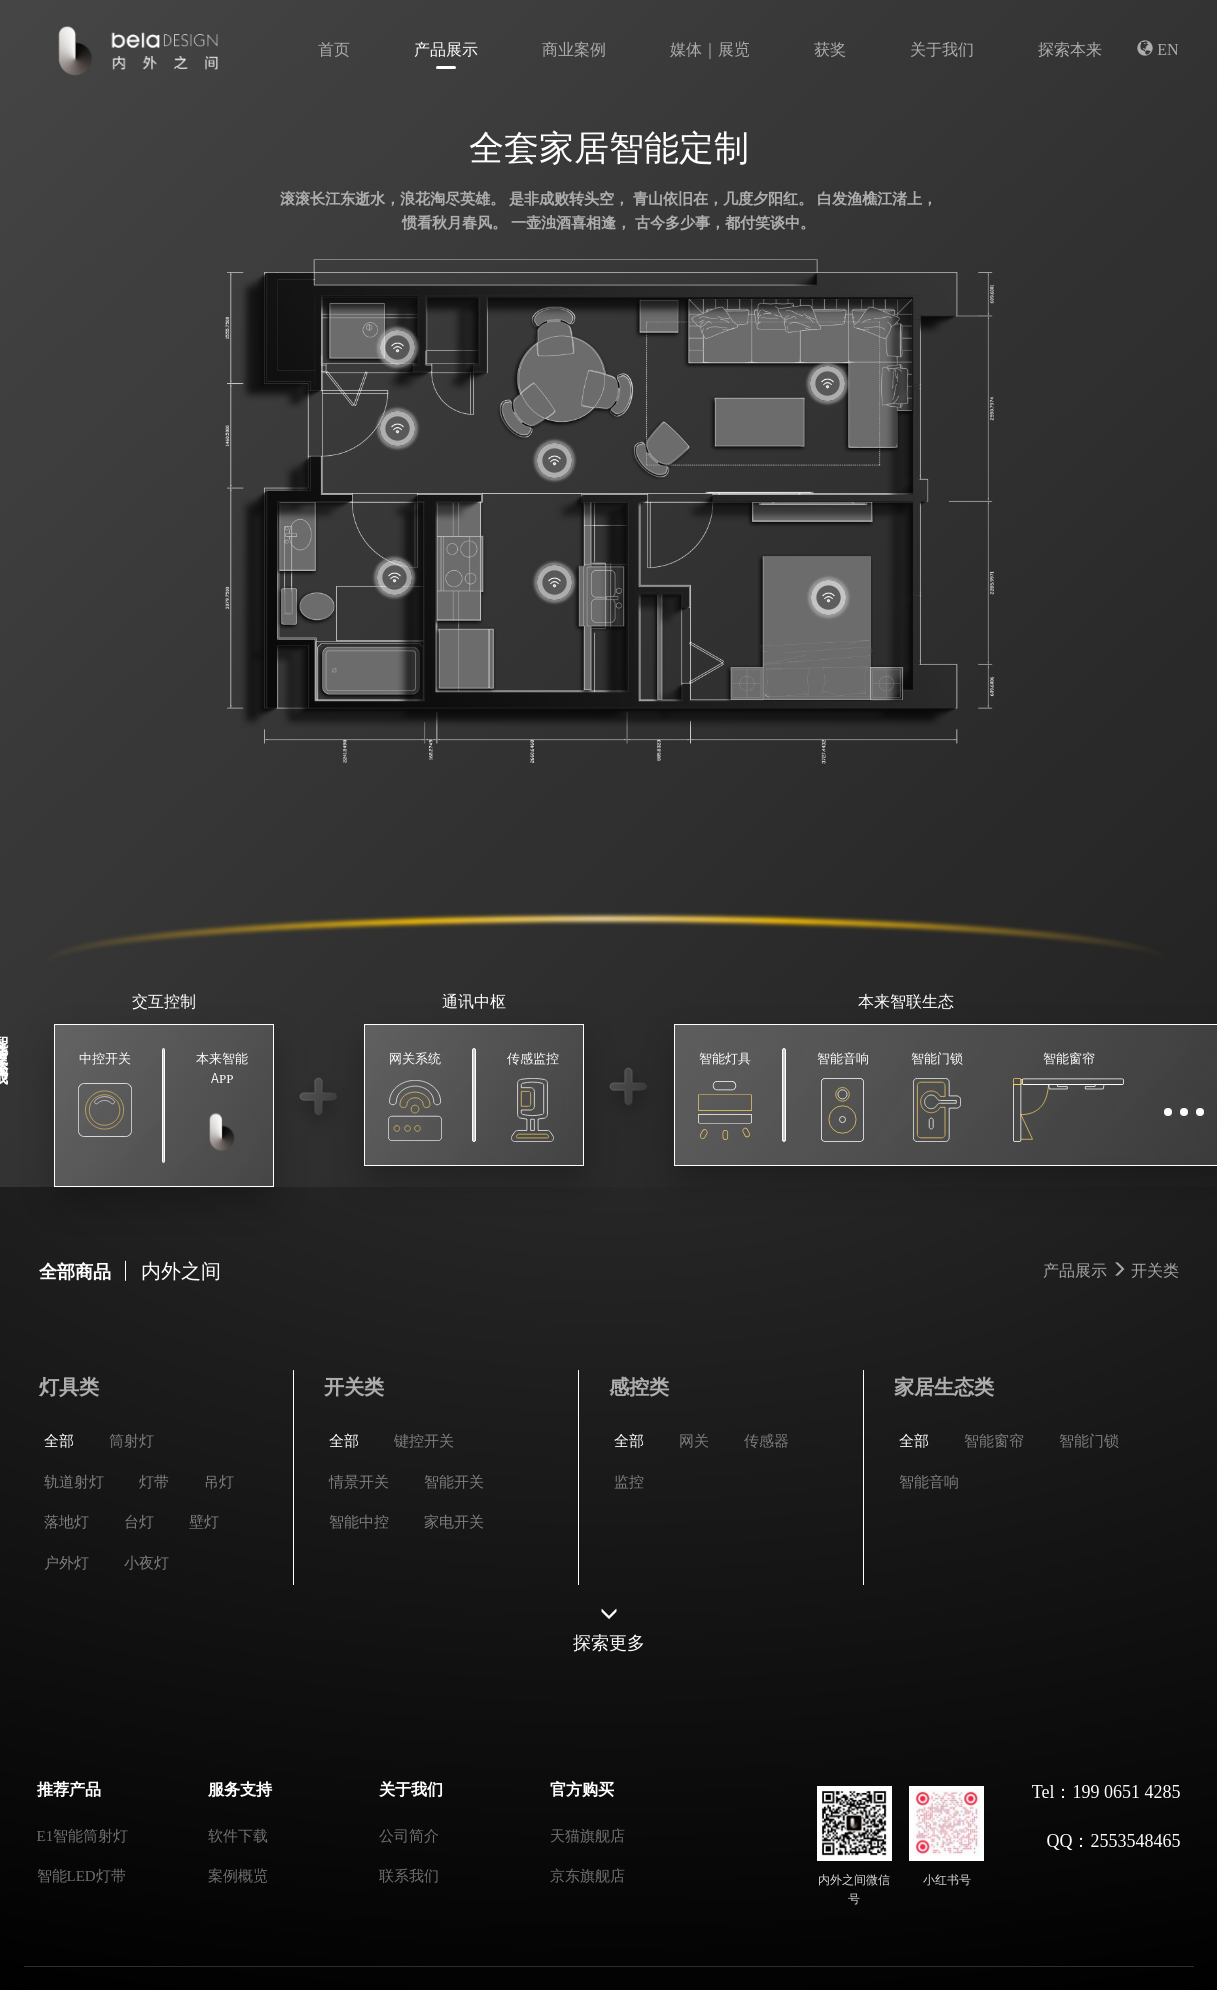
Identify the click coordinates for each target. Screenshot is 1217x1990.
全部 (59, 1520)
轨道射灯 (74, 1561)
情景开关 (359, 1561)
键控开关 (424, 1520)
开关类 (1155, 1281)
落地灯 (66, 1601)
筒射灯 (131, 1520)
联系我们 (409, 1874)
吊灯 (219, 1561)
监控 (629, 1561)
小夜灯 (146, 1642)
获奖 (830, 48)
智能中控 (359, 1601)
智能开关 (454, 1561)
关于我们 (942, 48)
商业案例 (574, 48)
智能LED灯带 (81, 1874)
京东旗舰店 (587, 1874)
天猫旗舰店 (587, 1834)
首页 (334, 48)
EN (1157, 48)
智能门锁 (1089, 1520)
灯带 (154, 1561)
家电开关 (454, 1601)
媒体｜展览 (710, 48)
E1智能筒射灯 (83, 1834)
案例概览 (238, 1874)
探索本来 (1070, 48)
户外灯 (66, 1642)
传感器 (766, 1520)
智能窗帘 (994, 1520)
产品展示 (446, 48)
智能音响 (929, 1561)
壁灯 (204, 1601)
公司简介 (409, 1834)
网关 (694, 1520)
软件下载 (238, 1834)
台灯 (139, 1601)
